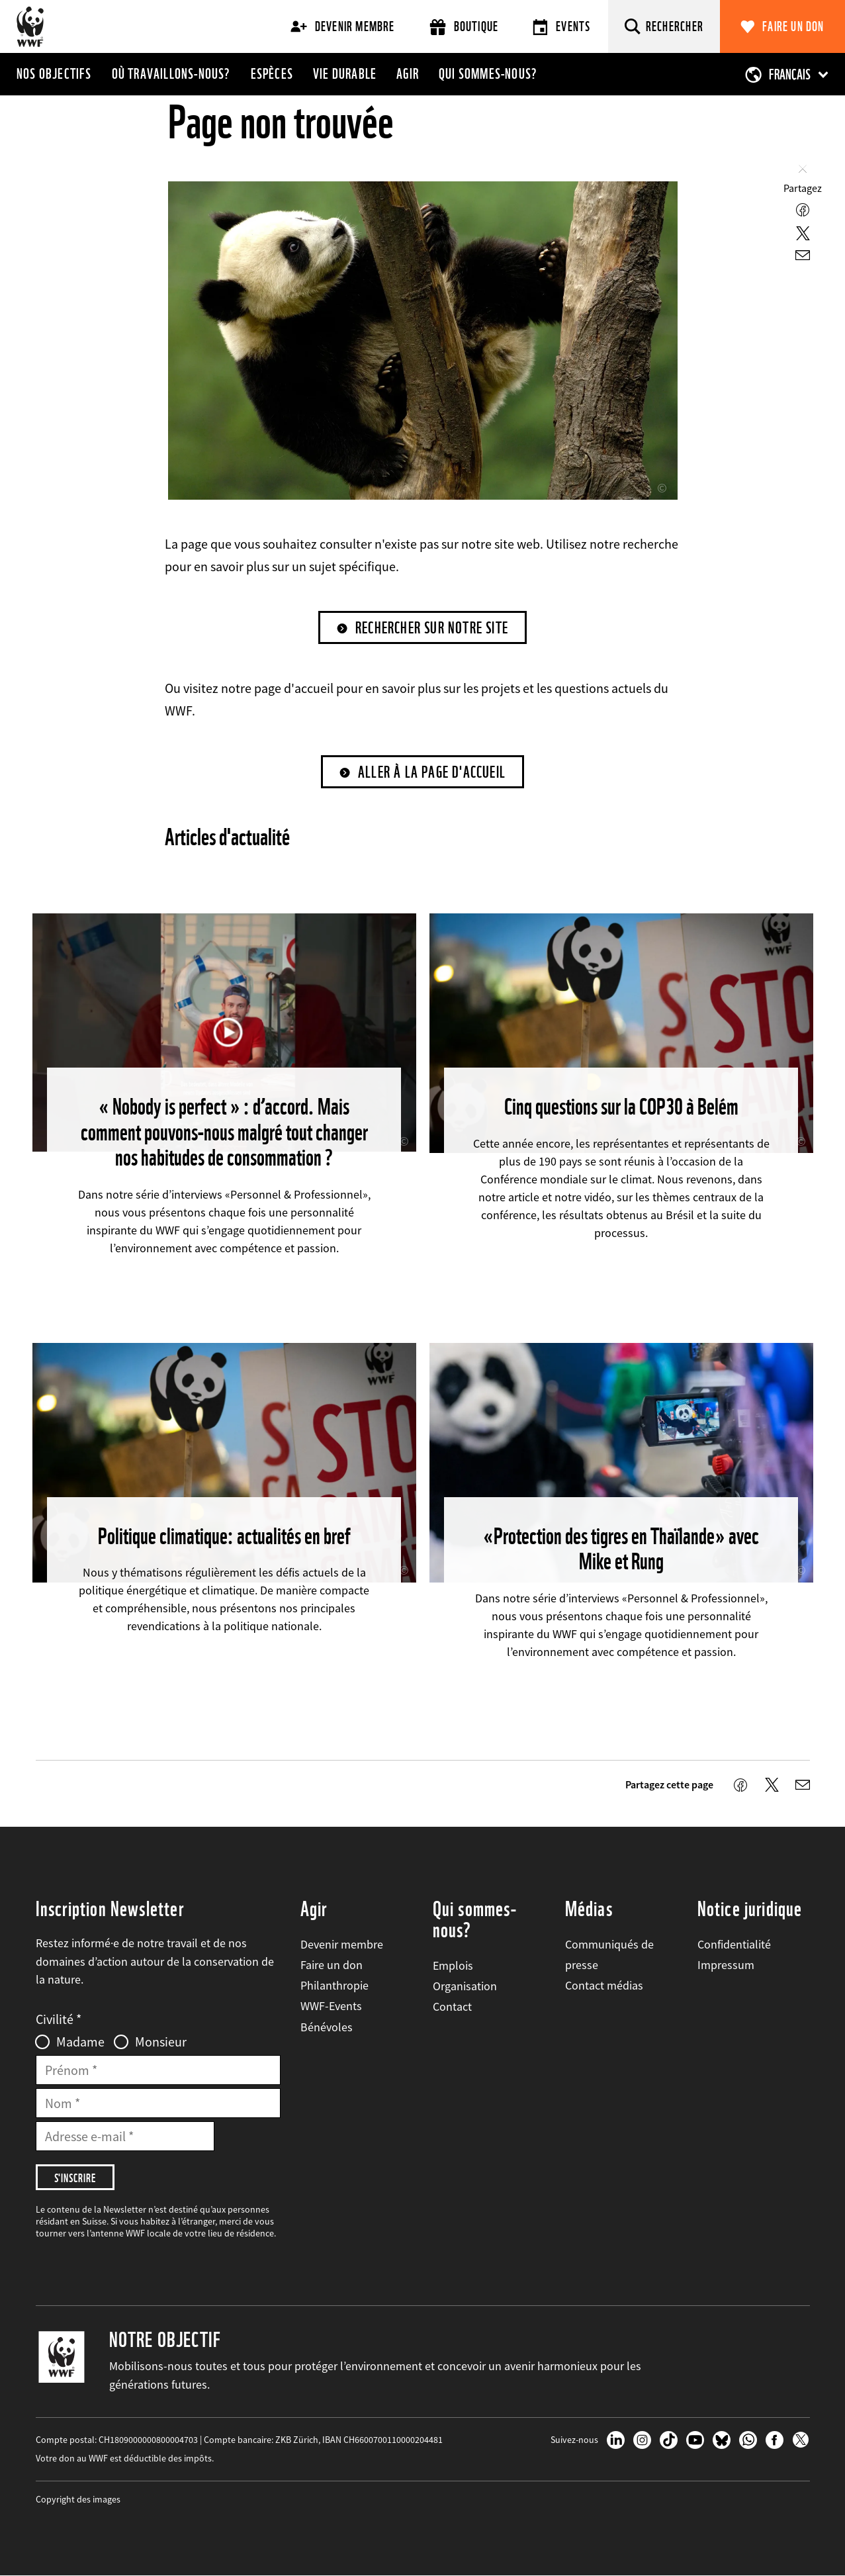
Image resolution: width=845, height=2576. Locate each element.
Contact (452, 2006)
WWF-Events (331, 2005)
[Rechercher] (664, 26)
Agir (407, 73)
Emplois (453, 1965)
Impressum (725, 1964)
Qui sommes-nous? (488, 73)
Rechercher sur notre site (431, 627)
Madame (80, 2042)
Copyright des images (78, 2499)
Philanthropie (334, 1985)
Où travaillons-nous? (171, 73)
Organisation (465, 1986)
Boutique (464, 27)
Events (561, 27)
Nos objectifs (54, 73)
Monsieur (161, 2042)
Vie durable (345, 73)
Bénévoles (326, 2027)
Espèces (272, 73)
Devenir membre (342, 26)
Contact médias (604, 1985)
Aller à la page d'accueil (432, 772)
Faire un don (793, 26)
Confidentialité (734, 1944)
